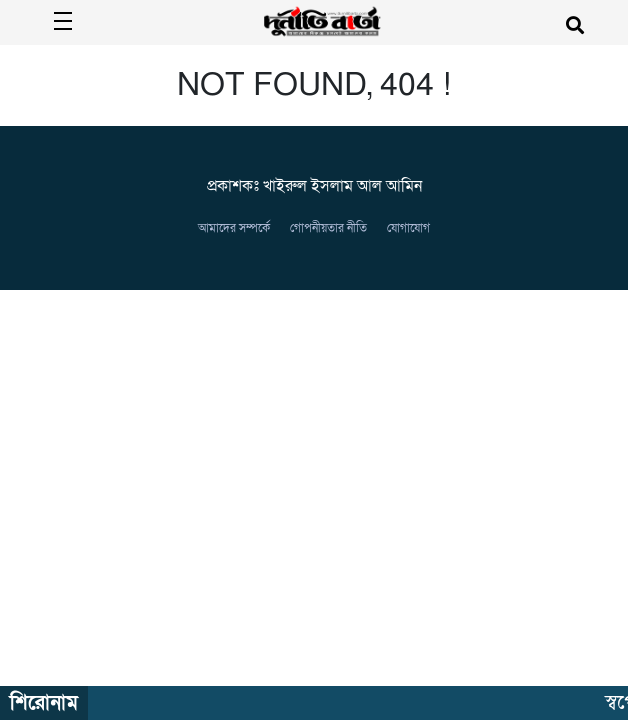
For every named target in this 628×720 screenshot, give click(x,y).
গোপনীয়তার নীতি (328, 228)
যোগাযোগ (408, 228)
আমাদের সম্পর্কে (234, 228)
